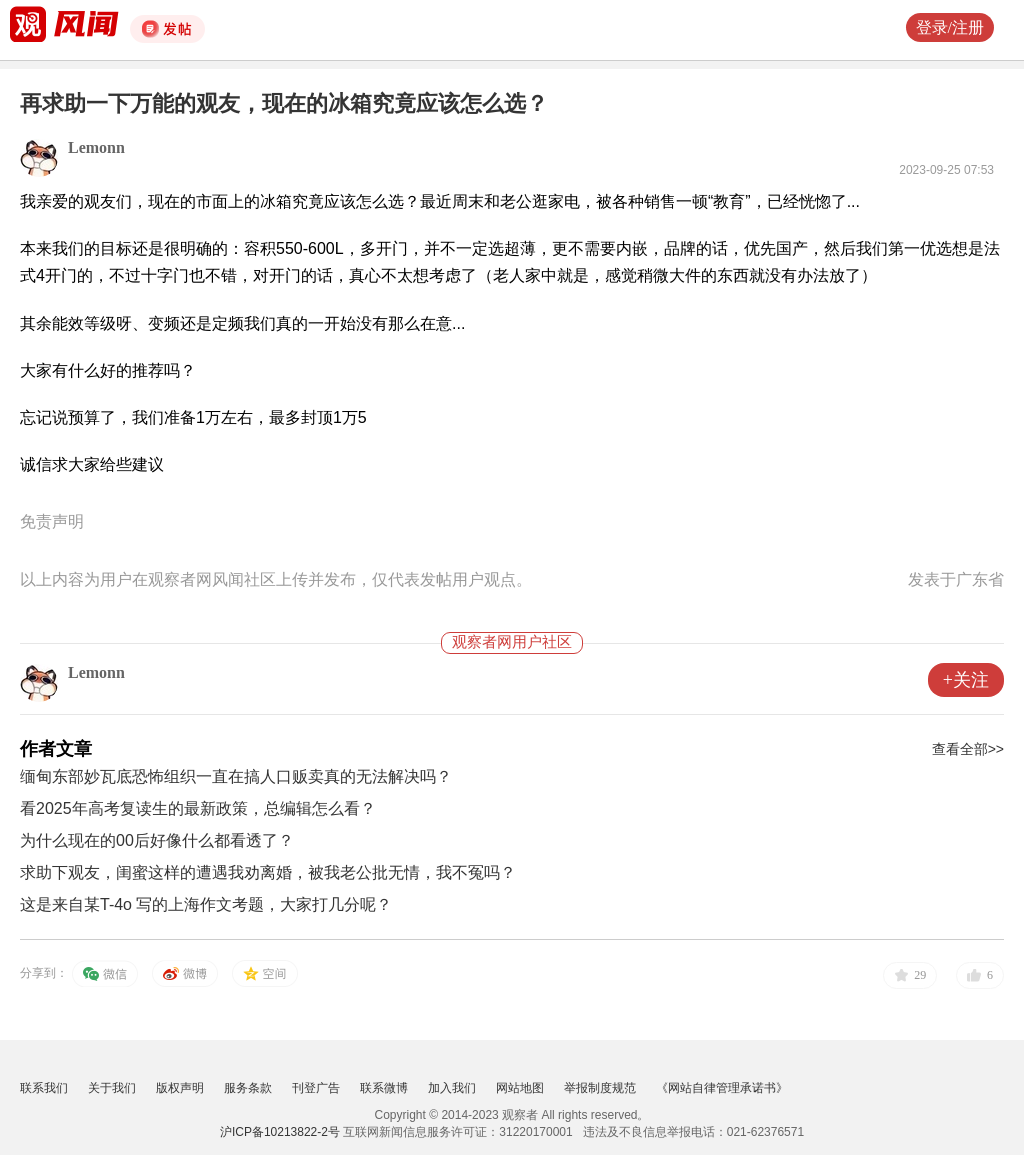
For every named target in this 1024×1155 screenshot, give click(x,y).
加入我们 (452, 1088)
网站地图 (520, 1088)
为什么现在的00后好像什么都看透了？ (157, 840)
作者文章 (56, 749)
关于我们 (112, 1088)
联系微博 (384, 1088)
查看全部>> (968, 749)
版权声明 (180, 1088)
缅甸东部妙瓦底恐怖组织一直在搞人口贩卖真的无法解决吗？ (236, 776)
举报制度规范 (600, 1088)
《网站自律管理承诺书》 (722, 1088)
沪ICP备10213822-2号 (280, 1132)
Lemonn (96, 147)
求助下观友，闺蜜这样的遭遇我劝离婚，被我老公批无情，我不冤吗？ (268, 872)
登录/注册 (950, 27)
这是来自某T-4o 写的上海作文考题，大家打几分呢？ (206, 904)
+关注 (966, 680)
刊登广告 (316, 1088)
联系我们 (44, 1088)
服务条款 (248, 1088)
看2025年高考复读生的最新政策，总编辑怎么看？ (198, 808)
